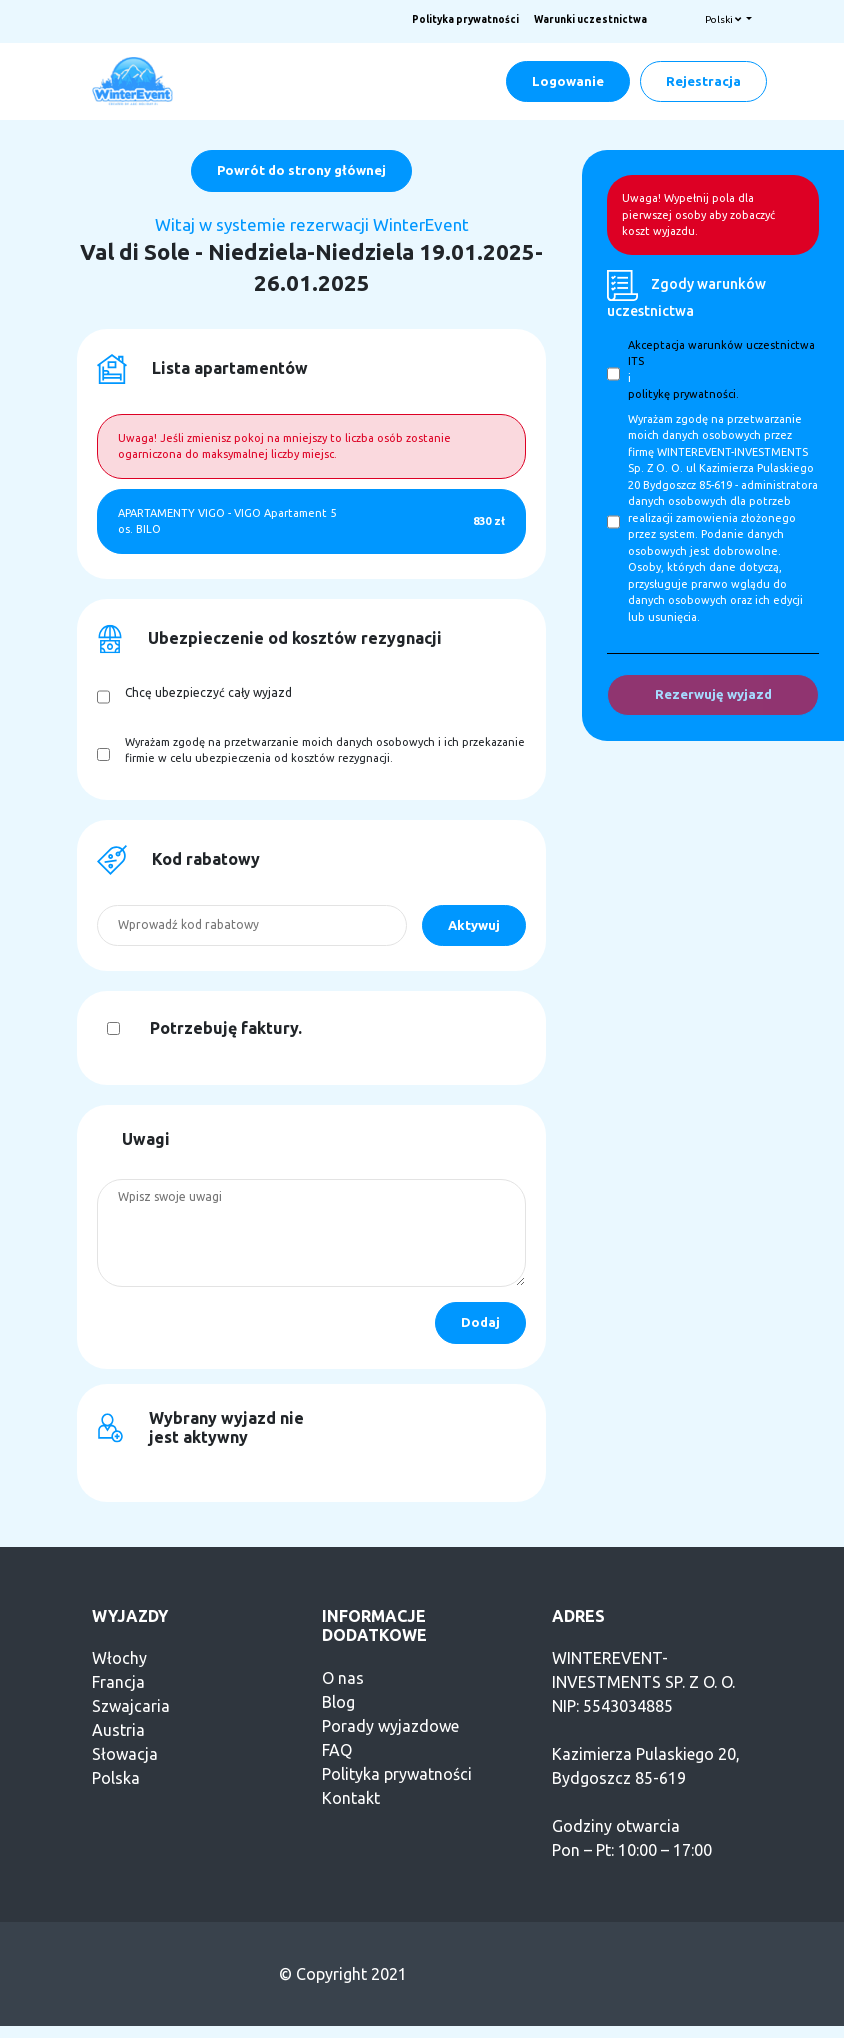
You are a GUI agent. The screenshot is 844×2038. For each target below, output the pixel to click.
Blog (338, 1702)
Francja (118, 1682)
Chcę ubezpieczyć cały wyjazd (208, 692)
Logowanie (568, 81)
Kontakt (351, 1798)
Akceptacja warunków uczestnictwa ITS (721, 353)
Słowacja (125, 1754)
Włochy (119, 1658)
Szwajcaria (131, 1706)
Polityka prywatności (465, 19)
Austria (118, 1730)
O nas (343, 1678)
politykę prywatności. (683, 394)
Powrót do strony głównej (301, 170)
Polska (116, 1778)
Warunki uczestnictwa (590, 19)
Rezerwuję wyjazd (713, 694)
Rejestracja (703, 81)
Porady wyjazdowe (390, 1726)
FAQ (337, 1750)
